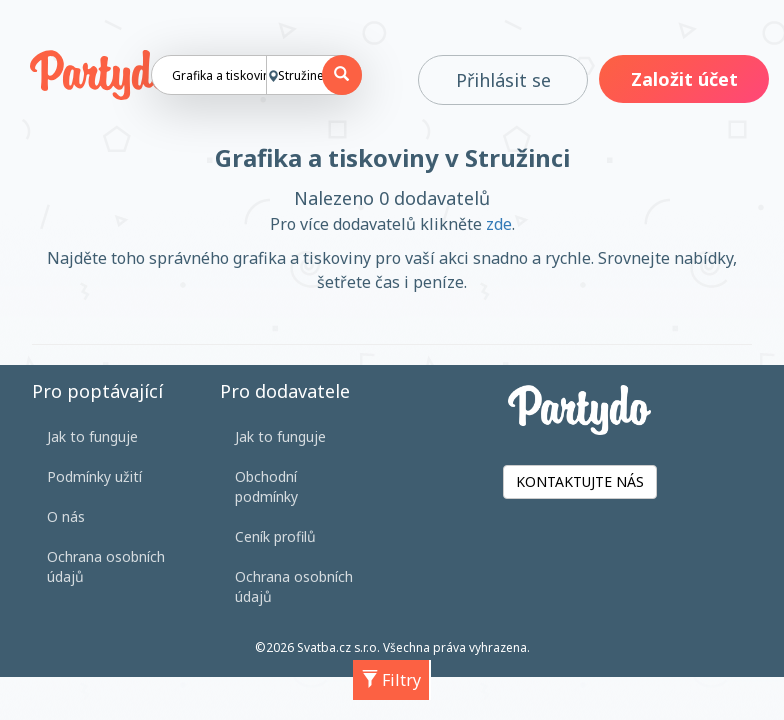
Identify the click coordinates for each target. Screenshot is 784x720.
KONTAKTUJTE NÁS (580, 481)
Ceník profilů (275, 536)
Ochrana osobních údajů (106, 566)
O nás (66, 516)
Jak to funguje (92, 436)
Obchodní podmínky (266, 486)
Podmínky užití (94, 476)
